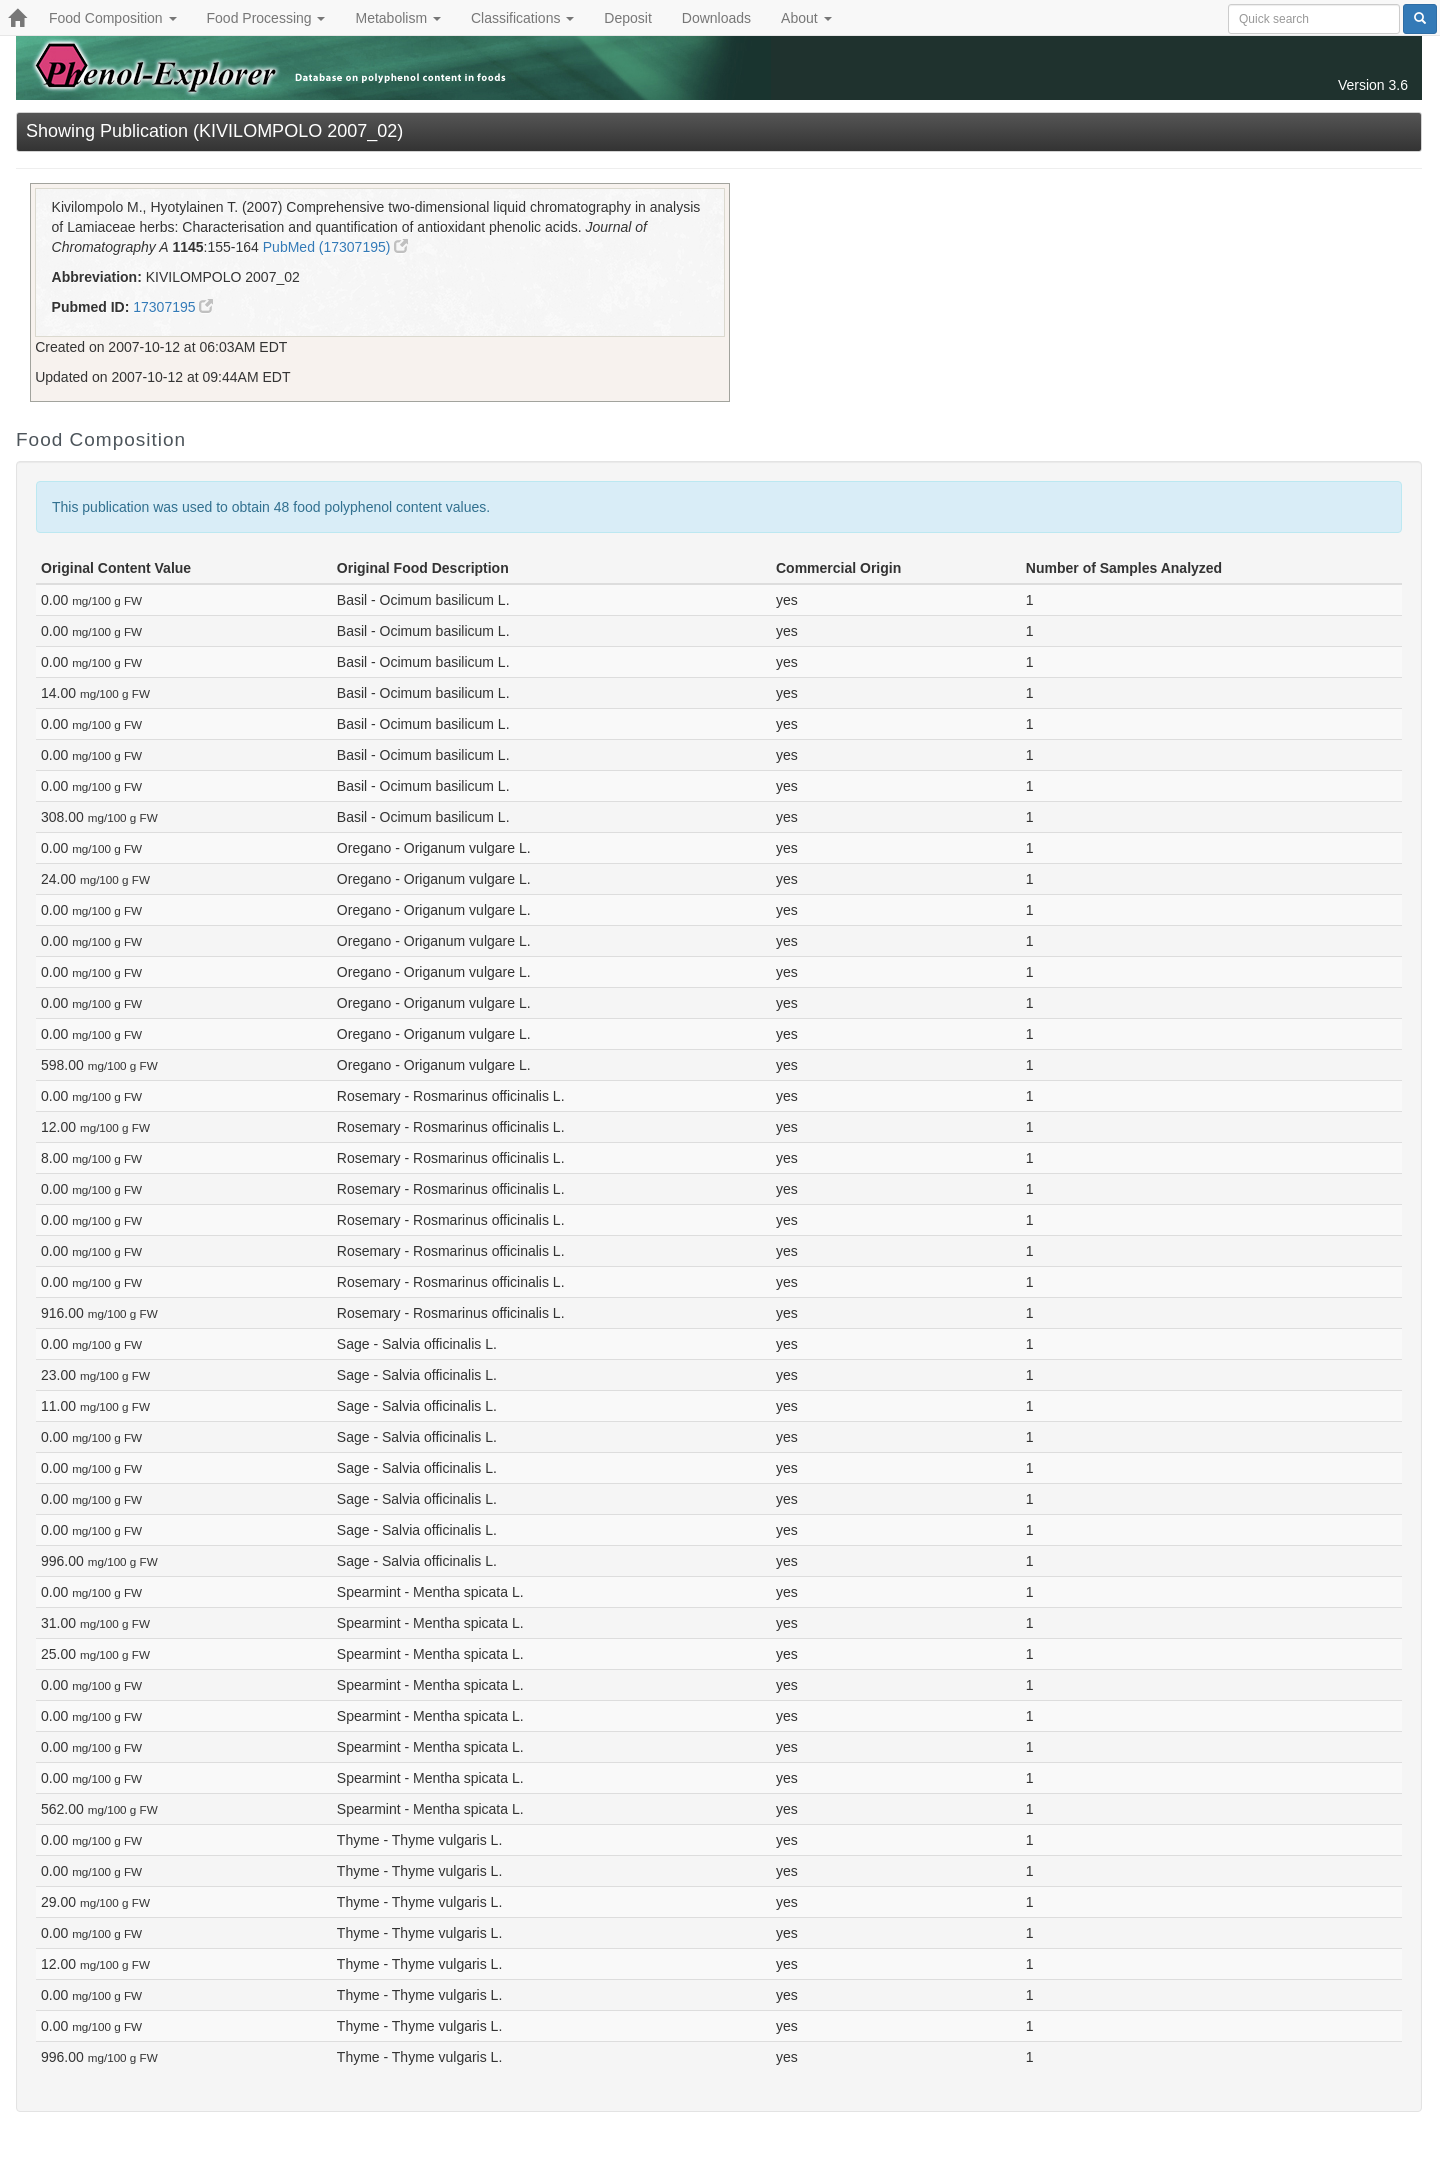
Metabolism (397, 18)
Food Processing (266, 18)
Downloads (716, 18)
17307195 (173, 307)
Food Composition (113, 18)
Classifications (522, 18)
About (806, 18)
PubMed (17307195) (336, 247)
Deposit (627, 18)
